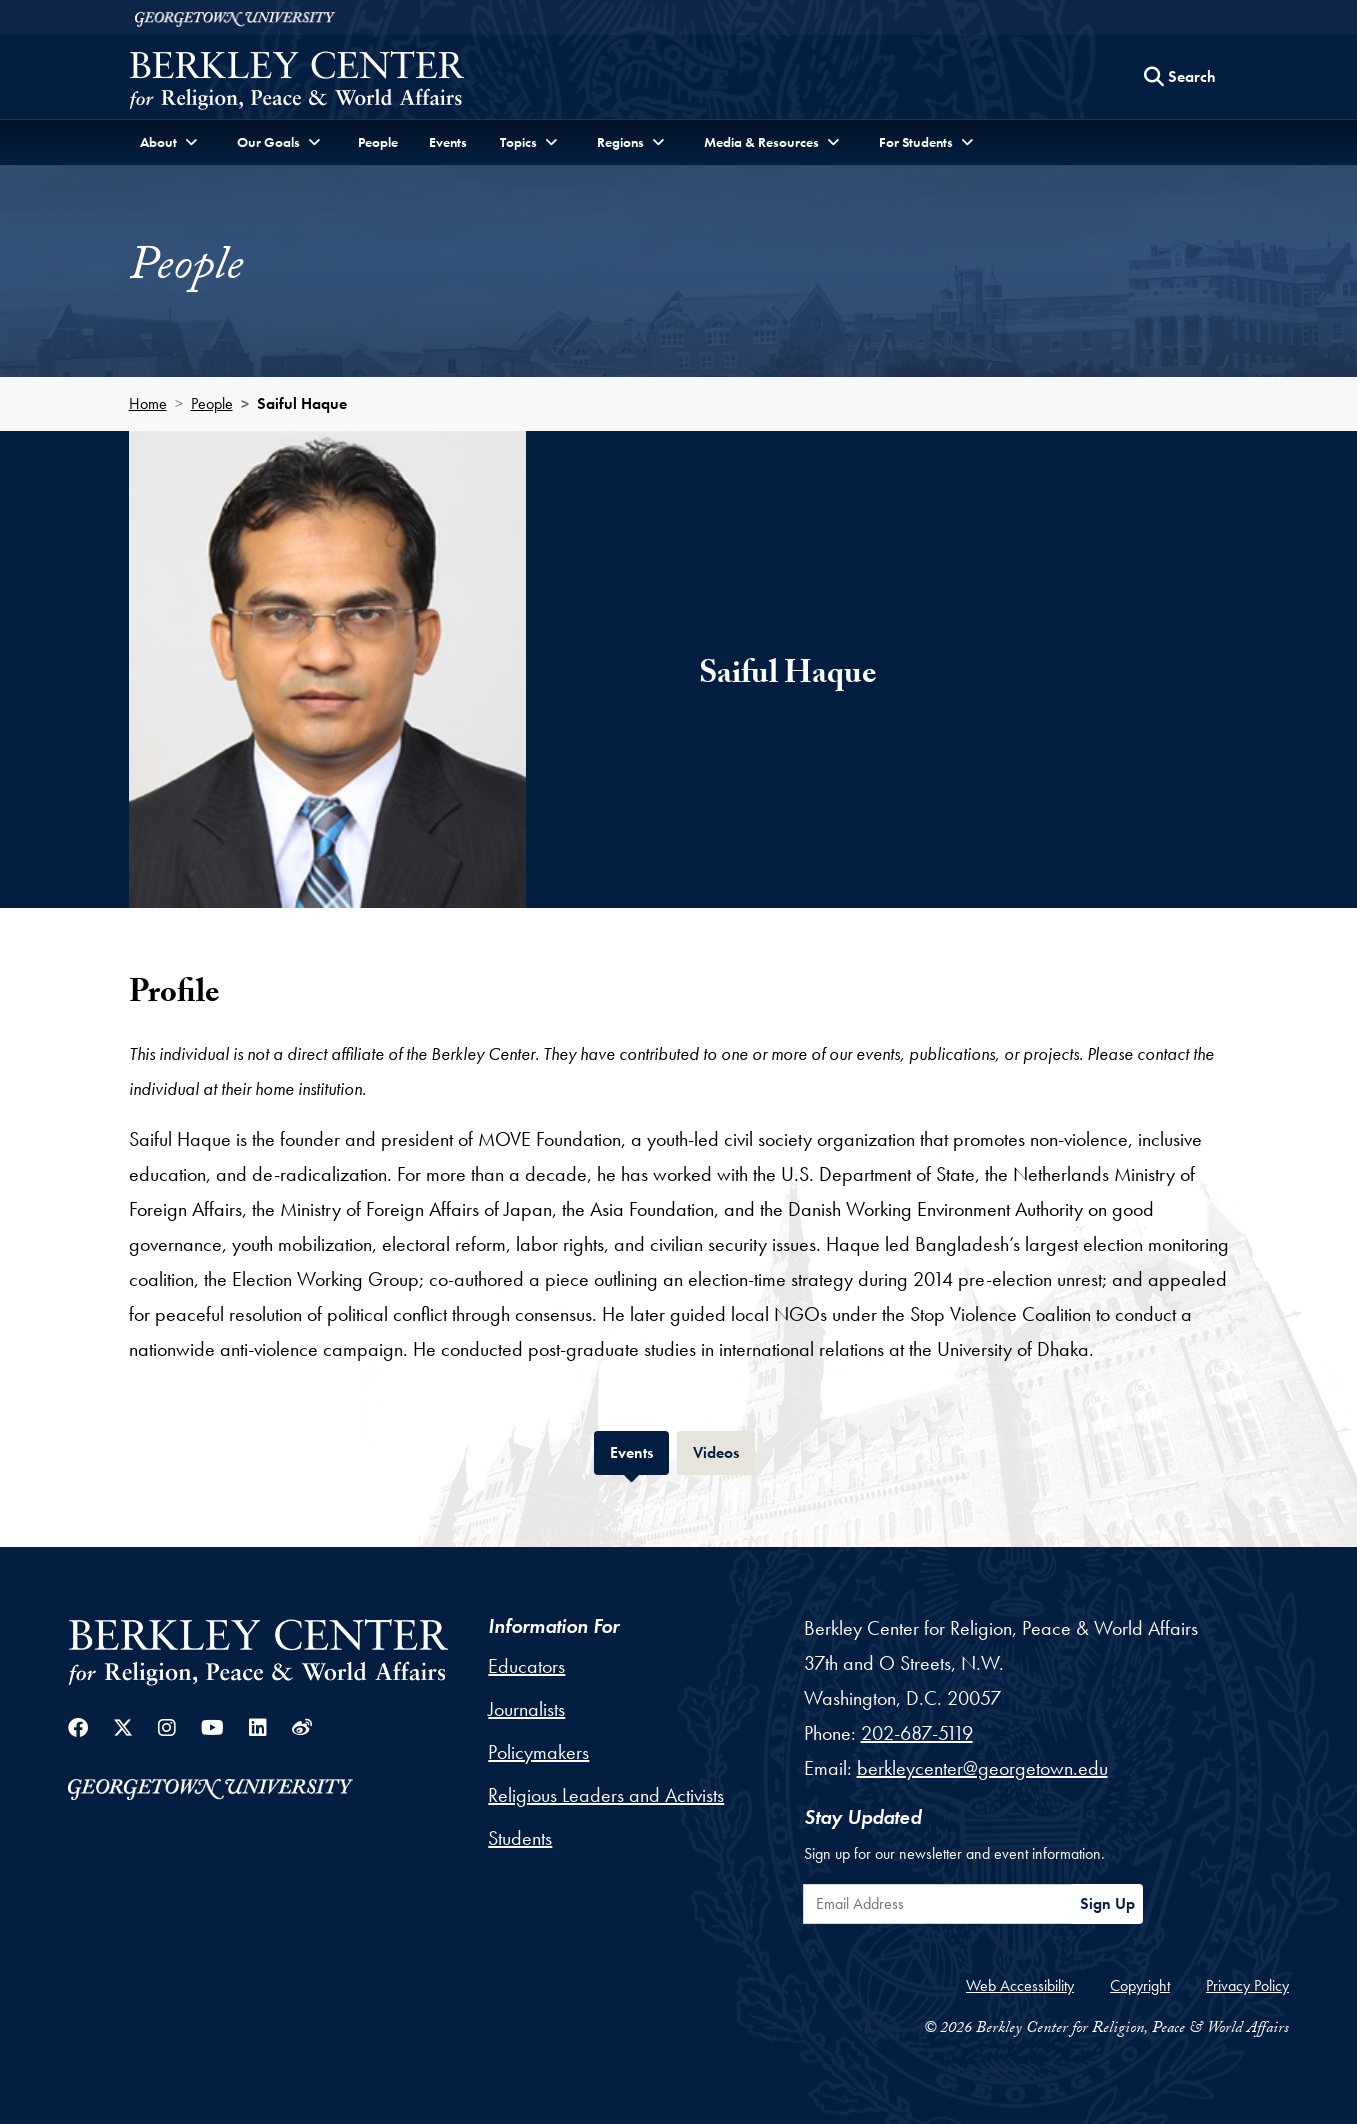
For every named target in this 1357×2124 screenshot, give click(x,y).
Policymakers (538, 1752)
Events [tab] (639, 1450)
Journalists (526, 1709)
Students (520, 1838)
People (378, 142)
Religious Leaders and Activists (606, 1795)
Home (148, 403)
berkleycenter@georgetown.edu (982, 1768)
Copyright (1140, 1985)
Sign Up (1107, 1903)
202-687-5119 (917, 1733)
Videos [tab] (724, 1450)
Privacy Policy (1247, 1985)
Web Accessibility (1020, 1985)
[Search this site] (1180, 77)
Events (448, 142)
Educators (526, 1666)
